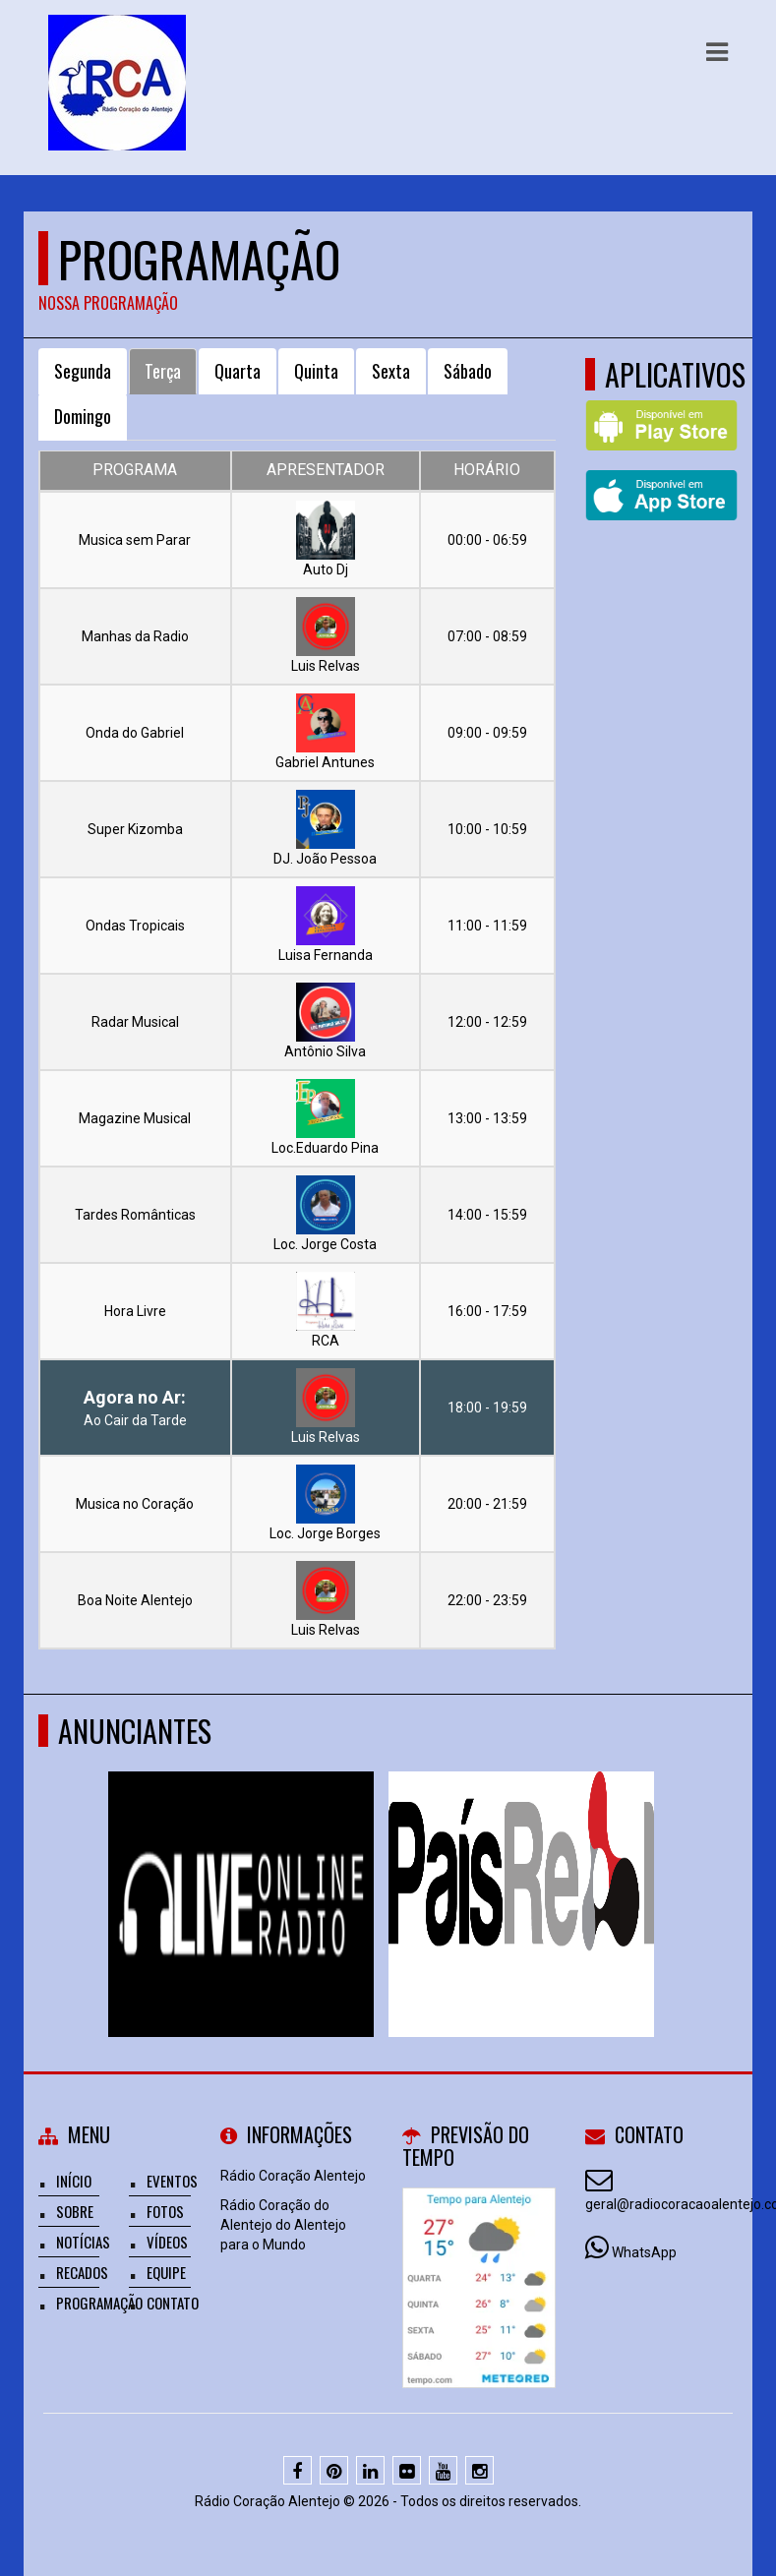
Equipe (166, 2272)
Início (73, 2180)
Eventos (172, 2180)
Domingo (82, 416)
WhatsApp (644, 2252)
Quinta (316, 371)
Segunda (82, 371)
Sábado (468, 371)
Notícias (83, 2241)
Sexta (391, 371)
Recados (82, 2272)
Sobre (74, 2211)
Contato (173, 2302)
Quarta (237, 371)
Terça (163, 371)
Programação (99, 2302)
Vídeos (167, 2241)
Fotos (165, 2211)
